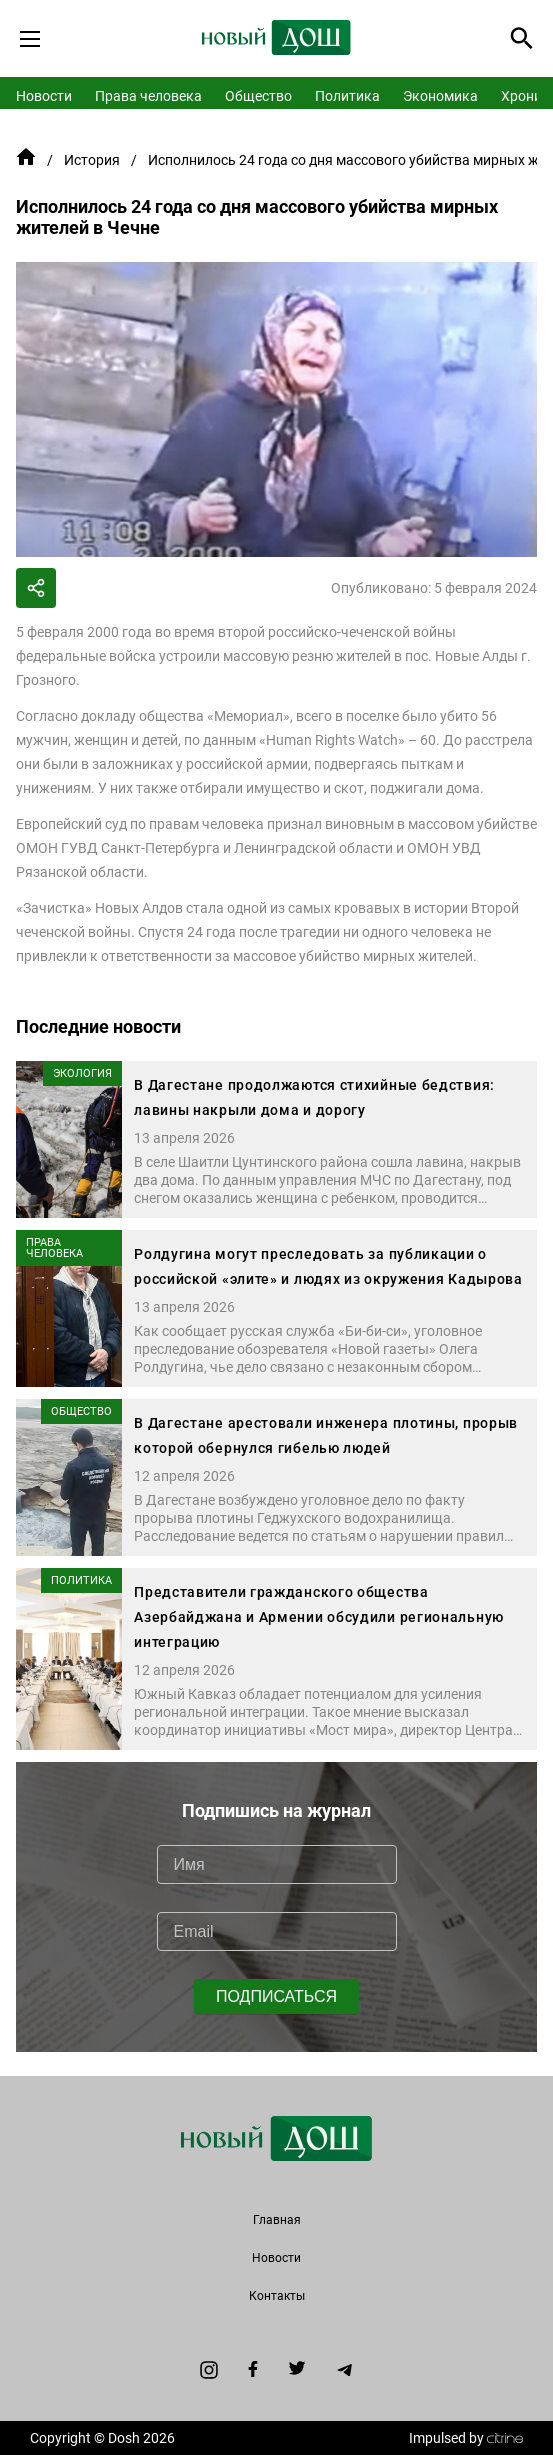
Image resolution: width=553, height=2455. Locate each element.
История (92, 160)
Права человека (148, 96)
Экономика (440, 96)
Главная (277, 2220)
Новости (44, 96)
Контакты (277, 2296)
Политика (347, 96)
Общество (258, 96)
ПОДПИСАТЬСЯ (276, 1996)
